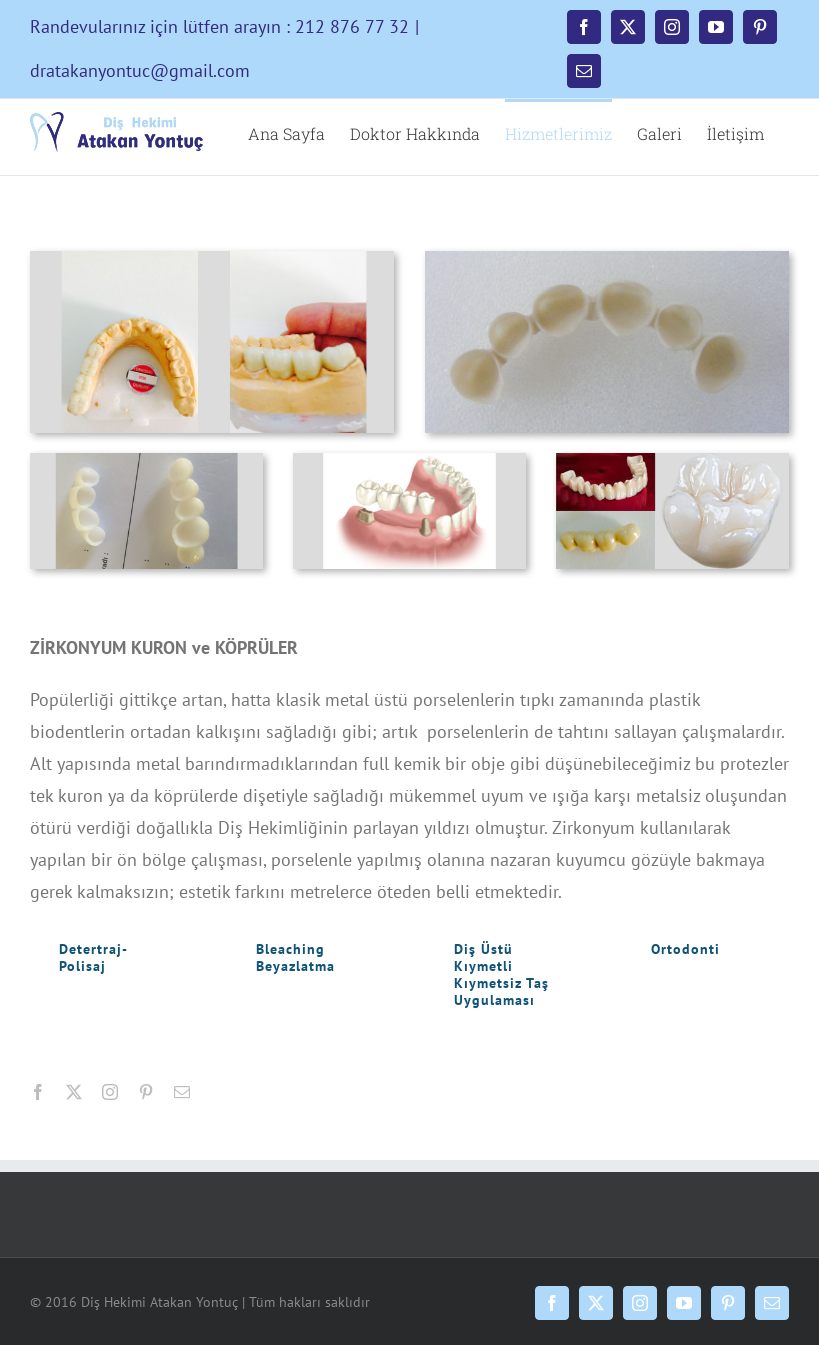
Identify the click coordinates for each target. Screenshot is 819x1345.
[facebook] (38, 1092)
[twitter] (74, 1092)
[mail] (182, 1092)
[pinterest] (146, 1092)
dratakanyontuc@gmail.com (140, 70)
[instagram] (110, 1092)
